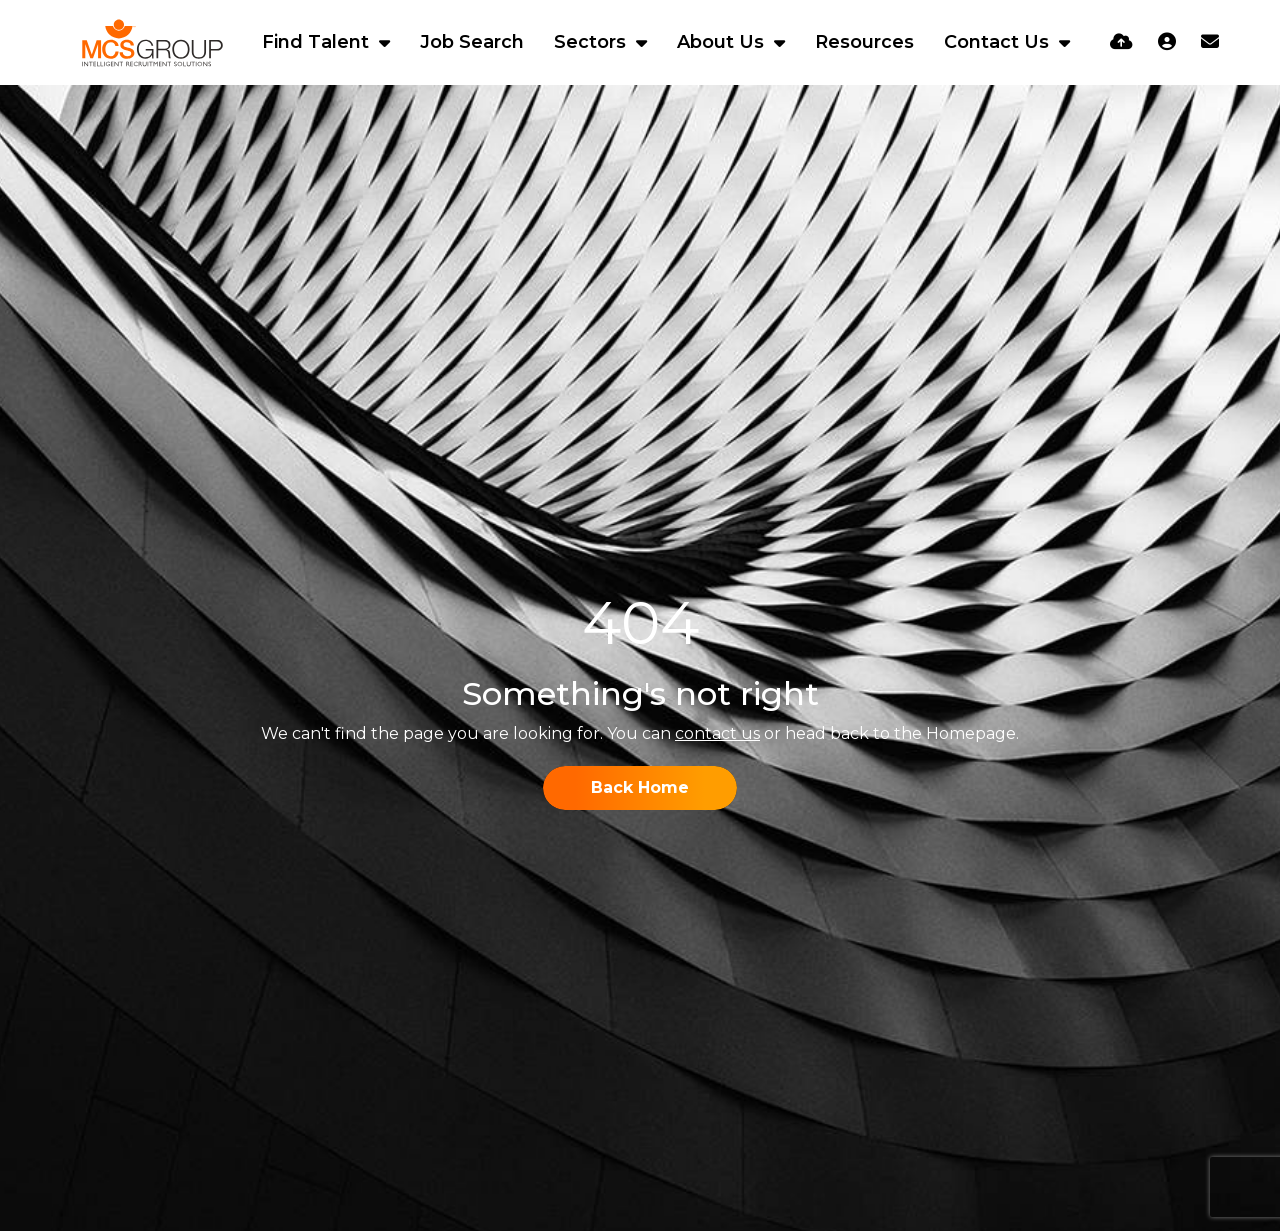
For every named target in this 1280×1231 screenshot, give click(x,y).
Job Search (472, 42)
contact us (717, 733)
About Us (723, 42)
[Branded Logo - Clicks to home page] (152, 43)
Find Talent (318, 42)
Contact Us (999, 42)
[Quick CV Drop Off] (1121, 42)
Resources (864, 42)
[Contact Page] (1210, 42)
